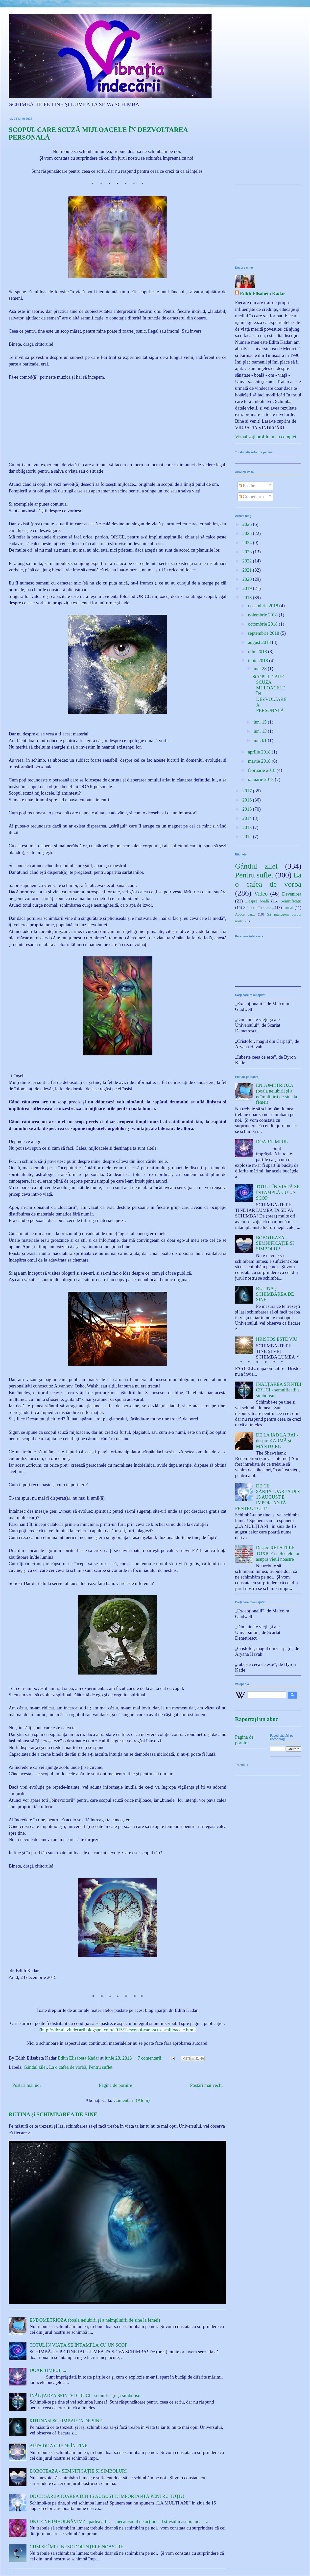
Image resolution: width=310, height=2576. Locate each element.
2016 (247, 799)
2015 (247, 809)
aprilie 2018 (260, 751)
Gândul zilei (35, 2067)
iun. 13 (261, 731)
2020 (247, 579)
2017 (247, 790)
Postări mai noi (26, 2085)
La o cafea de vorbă (67, 2067)
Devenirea (291, 894)
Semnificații (291, 901)
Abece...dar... (245, 914)
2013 (247, 827)
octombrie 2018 (263, 624)
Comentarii (251, 496)
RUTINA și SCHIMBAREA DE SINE (53, 2114)
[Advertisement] (268, 150)
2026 (247, 524)
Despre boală (257, 901)
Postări (247, 485)
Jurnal (288, 907)
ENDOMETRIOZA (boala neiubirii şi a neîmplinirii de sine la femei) (95, 2320)
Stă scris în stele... (258, 907)
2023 (247, 551)
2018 (247, 597)
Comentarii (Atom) (132, 2100)
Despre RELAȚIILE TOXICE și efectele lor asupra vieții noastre (278, 1553)
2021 (247, 570)
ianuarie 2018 (261, 779)
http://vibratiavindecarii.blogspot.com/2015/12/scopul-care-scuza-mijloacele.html (117, 2029)
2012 (247, 836)
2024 (247, 542)
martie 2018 (260, 761)
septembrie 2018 (264, 633)
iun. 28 (261, 668)
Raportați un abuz (256, 1719)
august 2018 (260, 642)
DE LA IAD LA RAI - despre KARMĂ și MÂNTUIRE (277, 1440)
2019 (247, 588)
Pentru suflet (101, 2067)
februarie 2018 (262, 770)
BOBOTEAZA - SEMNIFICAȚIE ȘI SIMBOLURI (78, 2471)
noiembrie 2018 (263, 614)
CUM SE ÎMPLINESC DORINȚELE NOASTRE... (78, 2546)
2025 (247, 533)
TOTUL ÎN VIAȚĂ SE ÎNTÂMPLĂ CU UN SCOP (78, 2345)
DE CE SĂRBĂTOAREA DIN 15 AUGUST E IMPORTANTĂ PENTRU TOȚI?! (107, 2496)
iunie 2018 (258, 660)
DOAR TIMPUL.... (48, 2370)
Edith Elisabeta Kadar (262, 293)
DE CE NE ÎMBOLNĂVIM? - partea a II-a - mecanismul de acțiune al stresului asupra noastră (119, 2521)
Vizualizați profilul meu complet (265, 436)
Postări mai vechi (206, 2085)
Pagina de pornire (115, 2085)
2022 (247, 560)
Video (261, 894)
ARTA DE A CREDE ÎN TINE (59, 2445)
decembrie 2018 (263, 605)
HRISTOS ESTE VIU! (277, 1339)
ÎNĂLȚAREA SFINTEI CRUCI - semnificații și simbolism (86, 2395)
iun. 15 (261, 722)
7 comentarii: (151, 2058)
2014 (247, 818)
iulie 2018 (258, 651)
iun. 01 (261, 740)
